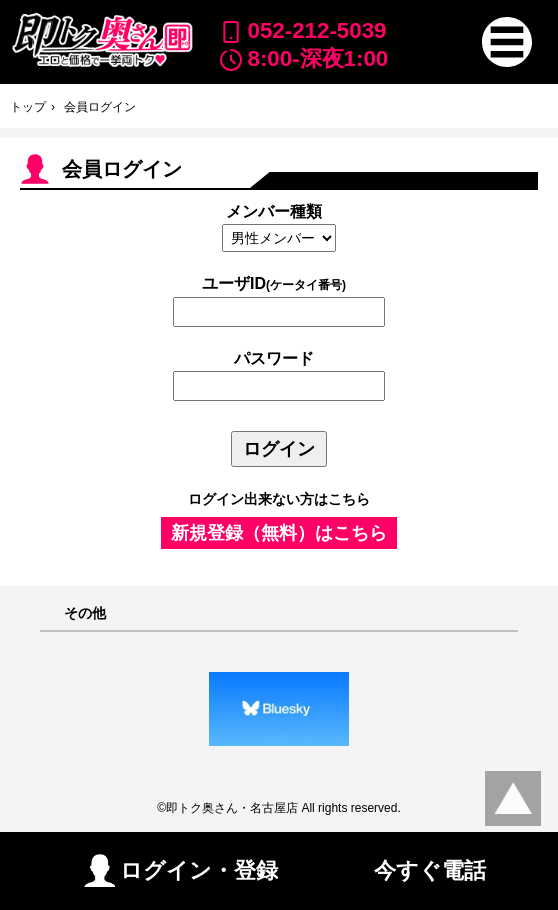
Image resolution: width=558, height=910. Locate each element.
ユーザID (274, 283)
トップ (28, 107)
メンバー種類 (274, 211)
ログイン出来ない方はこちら (279, 499)
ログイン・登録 (181, 870)
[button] (507, 42)
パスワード (274, 358)
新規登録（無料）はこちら (279, 533)
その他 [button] (85, 613)
